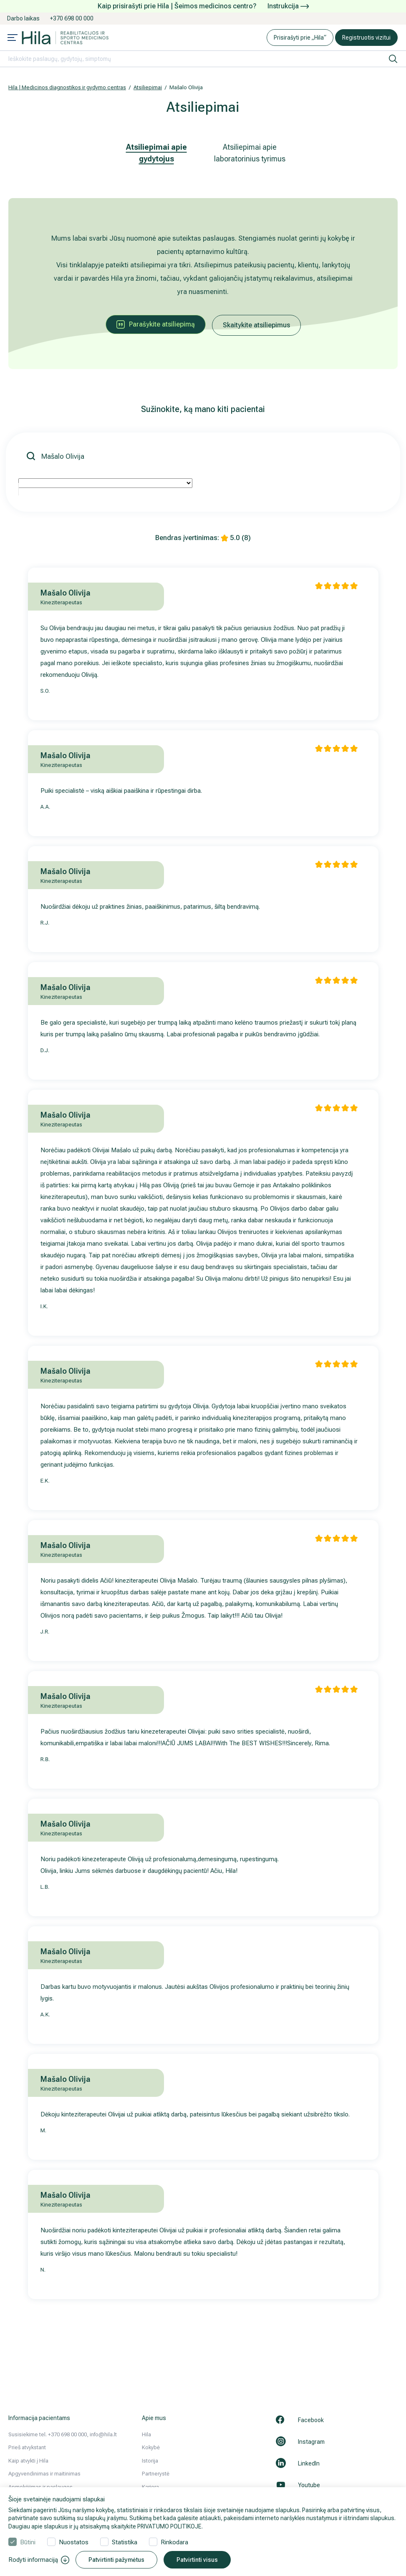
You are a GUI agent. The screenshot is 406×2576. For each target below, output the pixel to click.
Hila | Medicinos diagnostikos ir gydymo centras (67, 87)
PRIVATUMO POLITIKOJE (169, 2526)
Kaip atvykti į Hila (28, 2461)
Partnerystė (155, 2473)
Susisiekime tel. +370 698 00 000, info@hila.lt (62, 2434)
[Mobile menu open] (12, 38)
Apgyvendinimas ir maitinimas (44, 2473)
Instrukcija (288, 6)
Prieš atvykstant (27, 2447)
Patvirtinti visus (197, 2559)
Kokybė (151, 2447)
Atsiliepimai (148, 87)
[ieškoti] (393, 59)
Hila (146, 2434)
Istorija (150, 2461)
